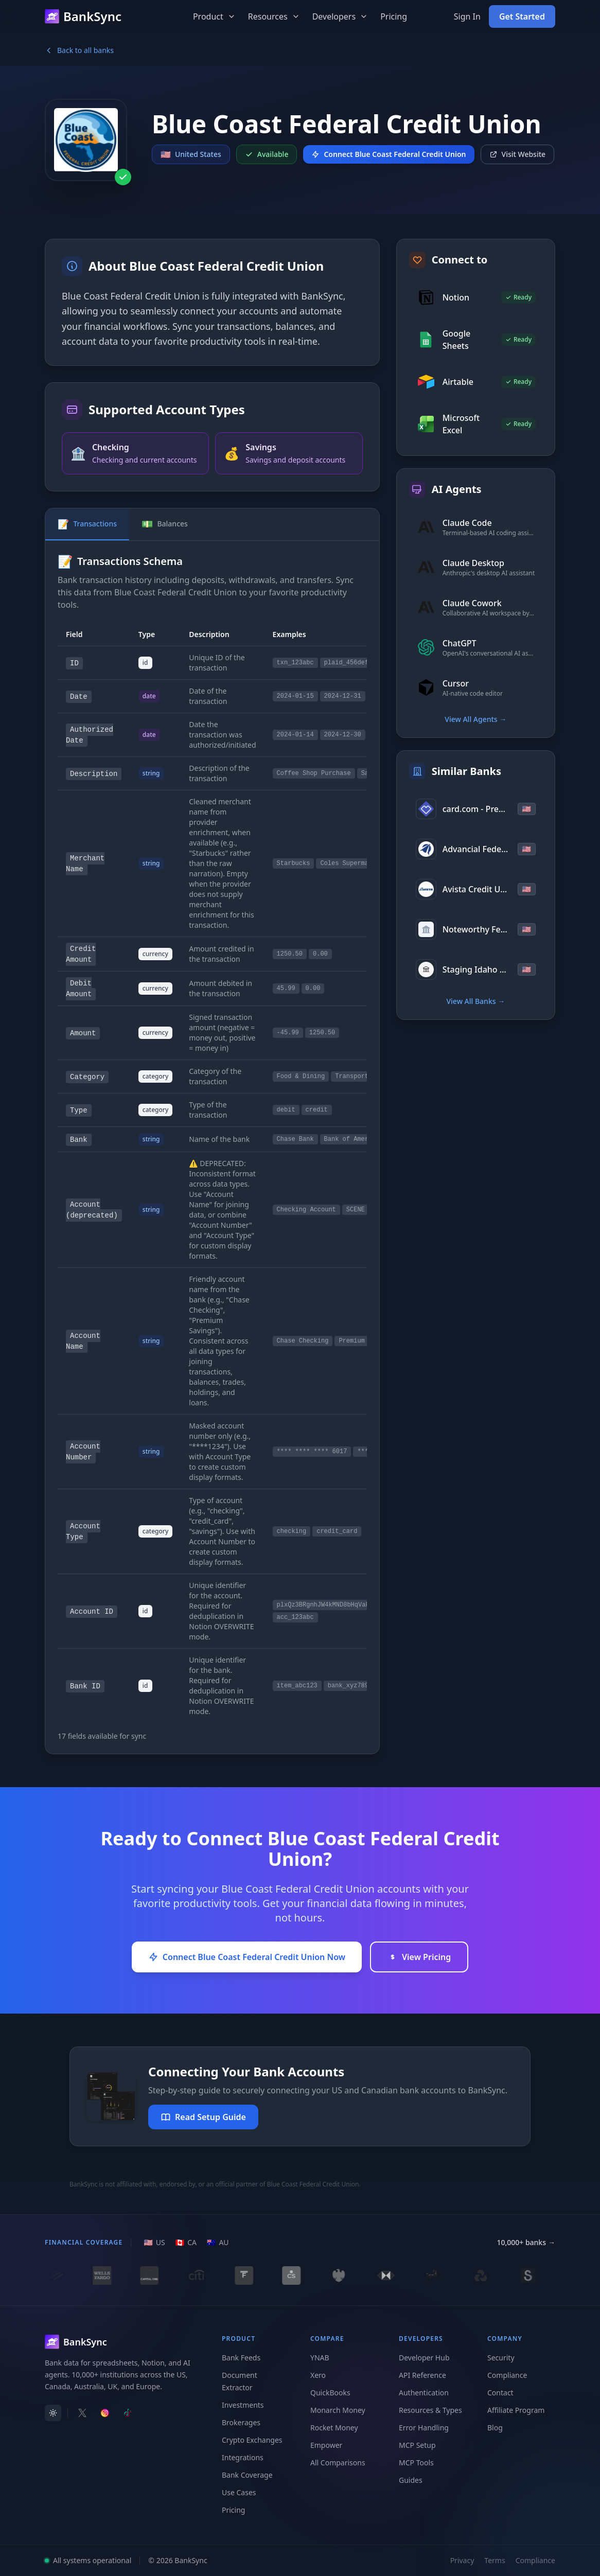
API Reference (422, 2375)
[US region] (154, 2242)
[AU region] (218, 2242)
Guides (410, 2480)
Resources (274, 16)
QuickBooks (330, 2392)
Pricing (393, 16)
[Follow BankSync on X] (82, 2413)
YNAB (319, 2357)
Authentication (424, 2392)
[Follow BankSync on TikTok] (127, 2413)
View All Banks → (475, 1001)
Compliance (507, 2375)
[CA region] (186, 2242)
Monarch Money (337, 2410)
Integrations (242, 2457)
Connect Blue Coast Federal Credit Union (388, 154)
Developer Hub (424, 2357)
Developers (340, 16)
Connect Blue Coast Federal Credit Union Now (246, 1957)
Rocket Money (334, 2427)
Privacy (462, 2560)
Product (214, 16)
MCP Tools (416, 2462)
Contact (500, 2392)
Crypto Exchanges (252, 2440)
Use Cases (239, 2492)
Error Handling (424, 2427)
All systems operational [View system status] (88, 2560)
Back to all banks (79, 50)
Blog (495, 2427)
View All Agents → (475, 719)
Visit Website (517, 154)
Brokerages (241, 2422)
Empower (326, 2445)
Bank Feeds (241, 2357)
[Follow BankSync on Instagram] (105, 2413)
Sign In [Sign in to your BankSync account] (467, 16)
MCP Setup (417, 2445)
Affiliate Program (515, 2410)
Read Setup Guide (203, 2117)
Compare (327, 2338)
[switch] (53, 2413)
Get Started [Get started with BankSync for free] (522, 16)
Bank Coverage (247, 2475)
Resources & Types (430, 2410)
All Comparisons (337, 2462)
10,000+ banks (526, 2242)
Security (501, 2357)
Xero (318, 2375)
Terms (494, 2560)
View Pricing (419, 1957)
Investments (243, 2405)
